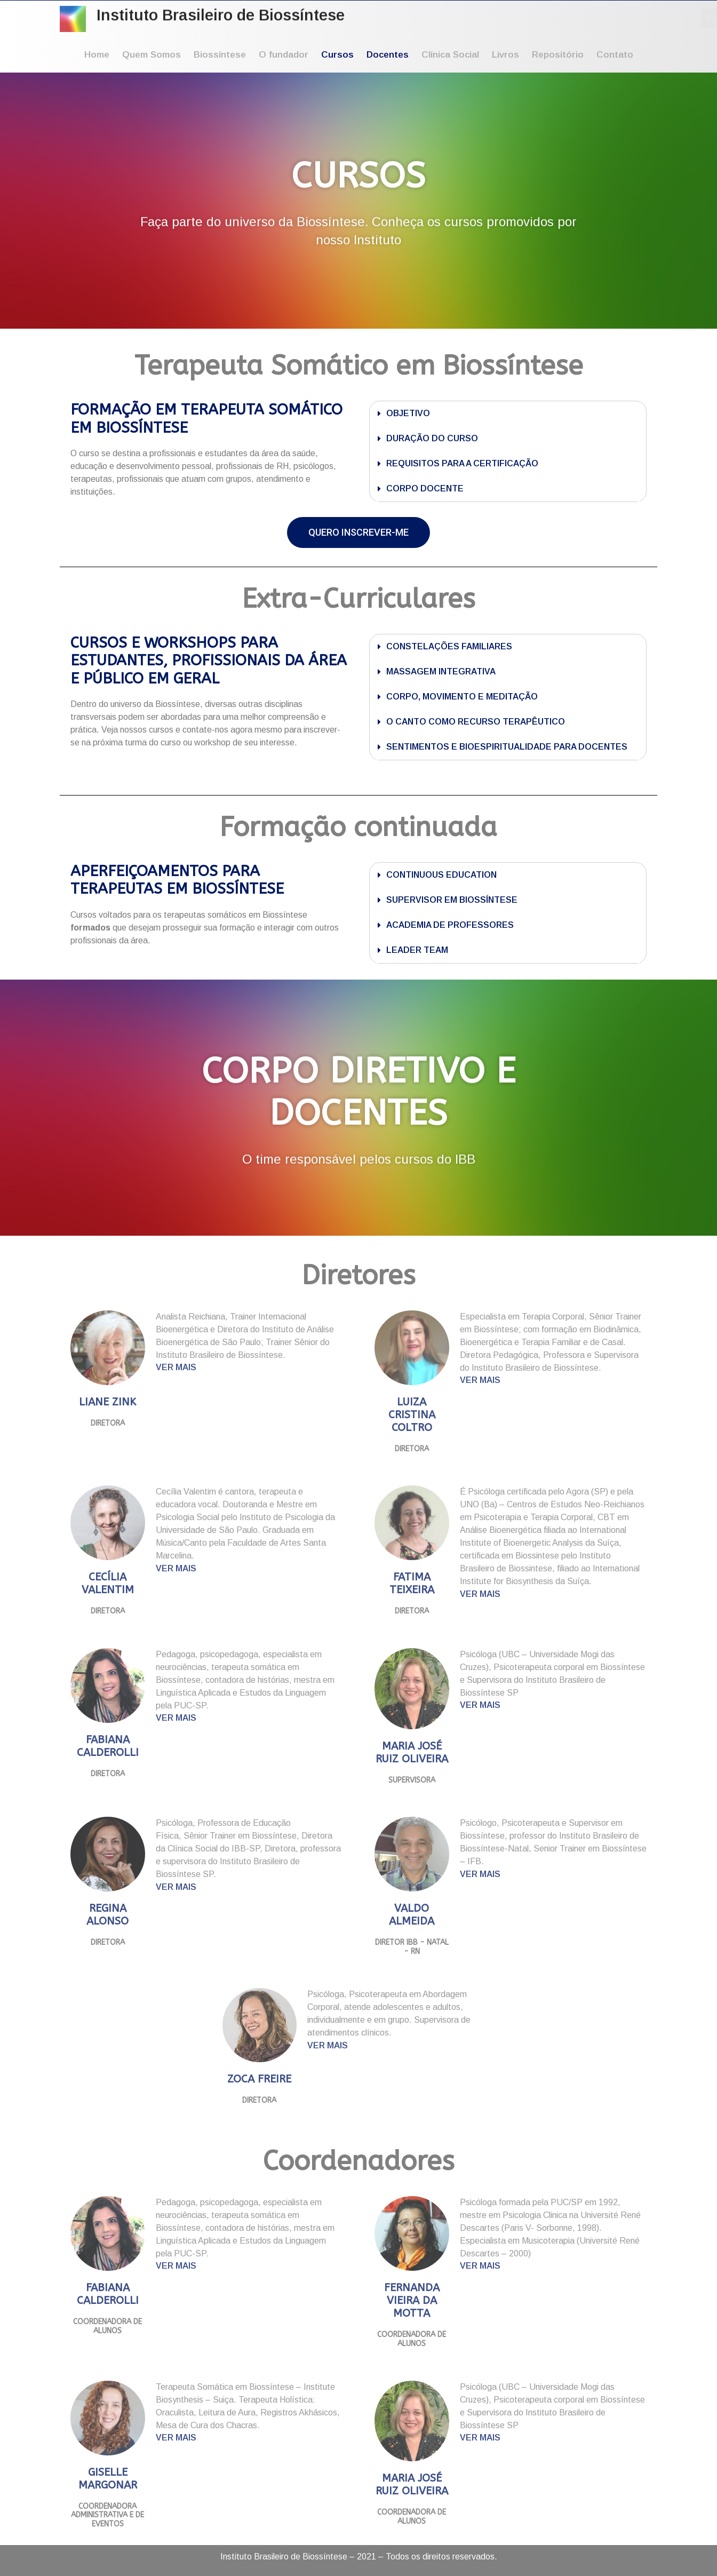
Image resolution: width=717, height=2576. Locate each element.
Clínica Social (450, 55)
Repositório (558, 55)
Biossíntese (220, 55)
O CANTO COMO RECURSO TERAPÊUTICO (475, 721)
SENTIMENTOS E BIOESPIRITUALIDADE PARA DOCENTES (506, 746)
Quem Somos (151, 55)
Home (96, 55)
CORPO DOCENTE (425, 488)
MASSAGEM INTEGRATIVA (441, 671)
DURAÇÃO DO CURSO (432, 438)
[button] (508, 413)
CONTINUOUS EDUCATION (441, 874)
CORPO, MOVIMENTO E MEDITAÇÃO (462, 696)
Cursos (337, 55)
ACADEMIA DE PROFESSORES (450, 924)
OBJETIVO (408, 413)
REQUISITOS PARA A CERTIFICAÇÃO (462, 463)
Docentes (388, 55)
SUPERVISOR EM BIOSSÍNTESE (451, 899)
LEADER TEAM (417, 950)
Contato (614, 55)
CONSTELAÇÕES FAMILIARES (449, 646)
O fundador (283, 55)
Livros (505, 55)
